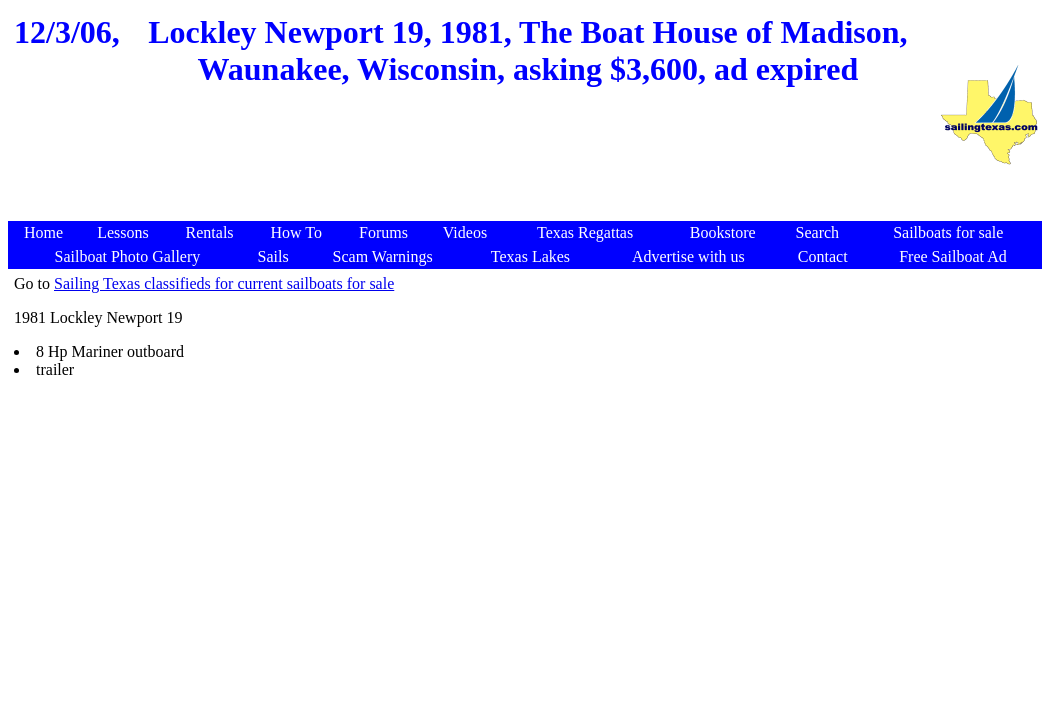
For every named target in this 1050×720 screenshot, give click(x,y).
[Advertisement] (473, 173)
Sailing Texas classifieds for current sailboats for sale (224, 283)
